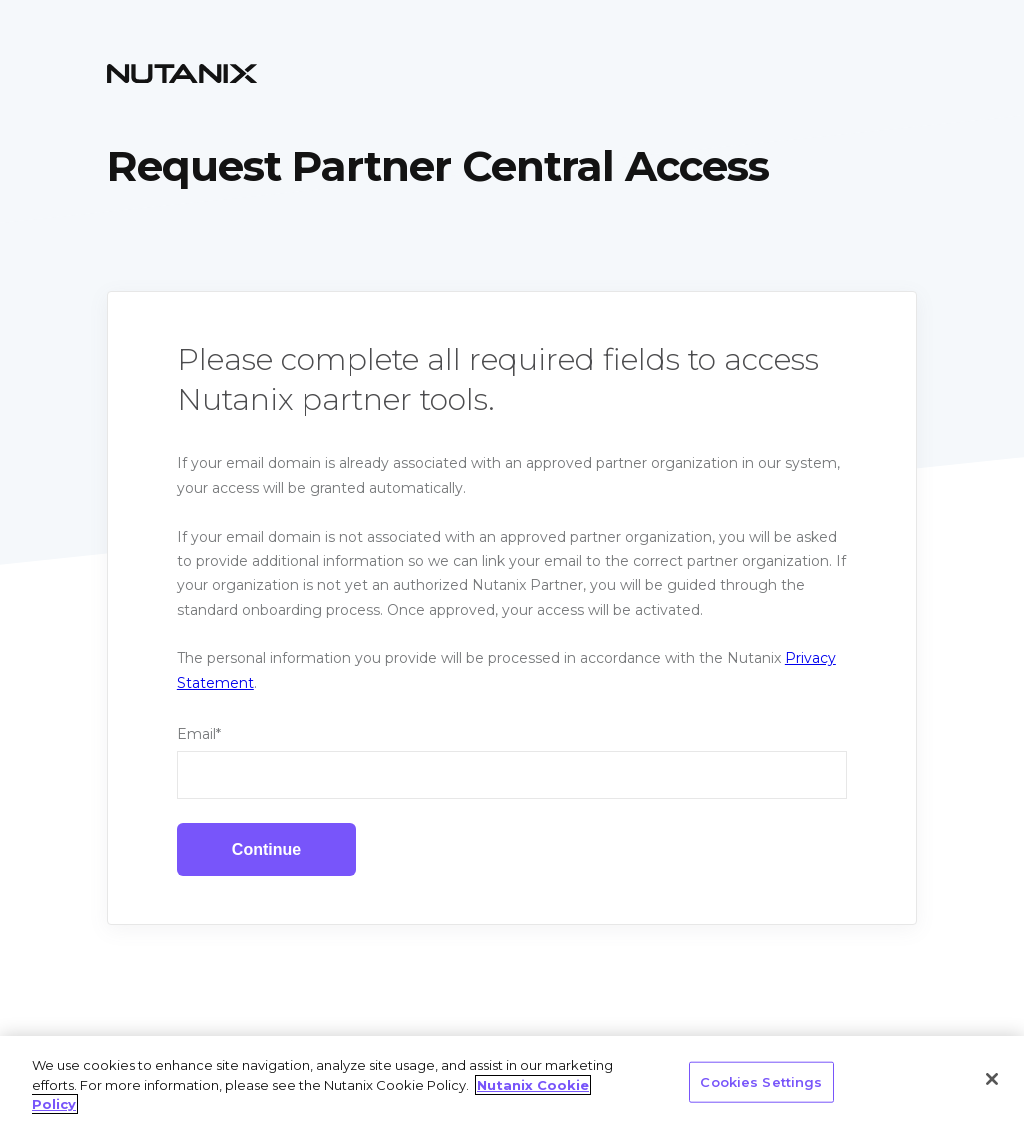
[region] (512, 1080)
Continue (266, 849)
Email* (199, 734)
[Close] (992, 1079)
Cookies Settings (761, 1081)
